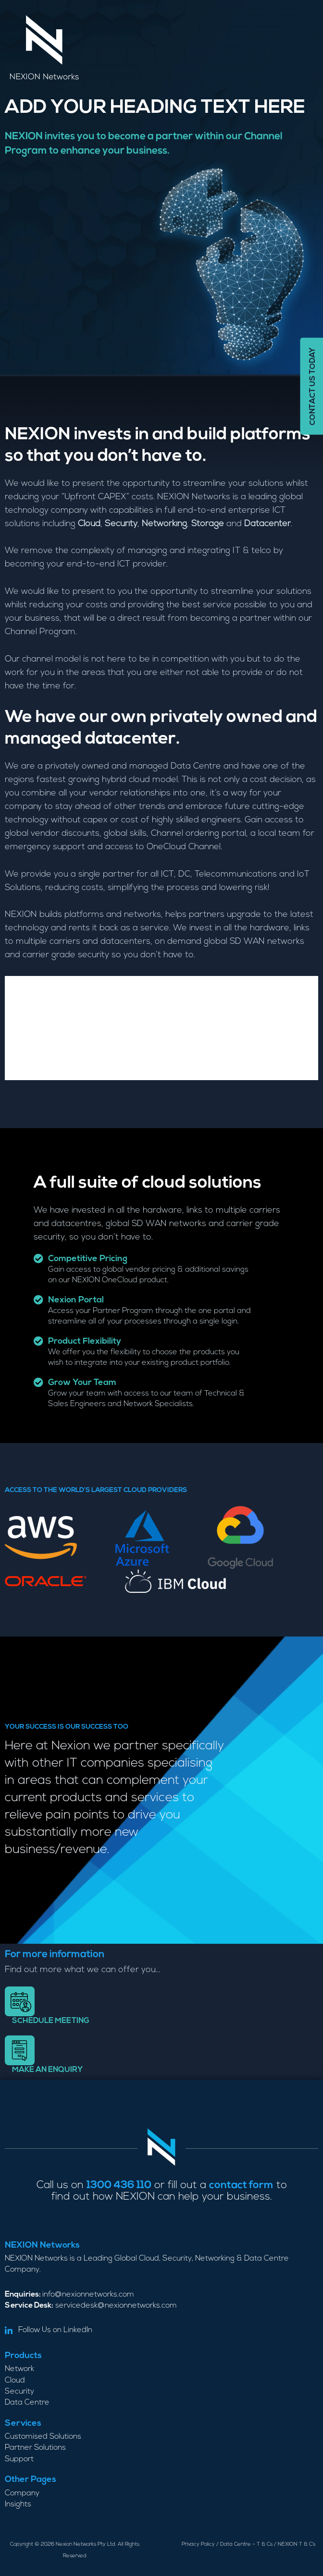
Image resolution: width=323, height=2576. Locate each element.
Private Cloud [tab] (44, 986)
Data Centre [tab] (39, 1069)
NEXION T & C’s (296, 2544)
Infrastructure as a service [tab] (79, 1048)
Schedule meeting (50, 2021)
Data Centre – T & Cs (246, 2544)
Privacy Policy (198, 2544)
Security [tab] (31, 1028)
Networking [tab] (40, 1007)
